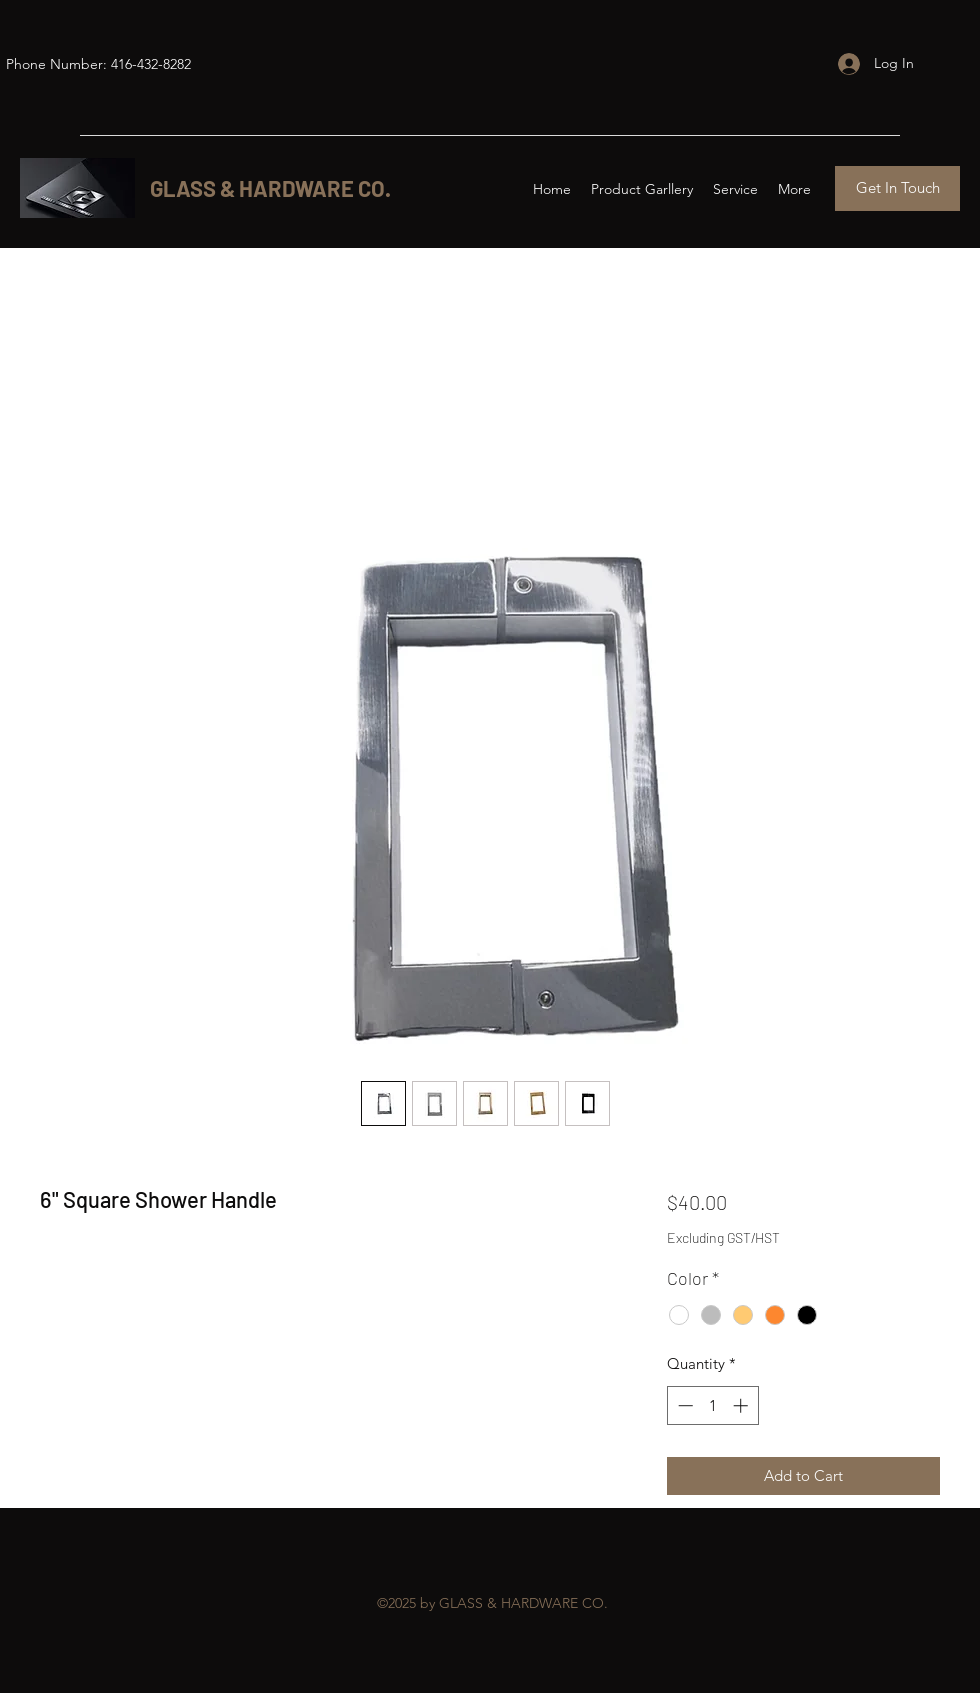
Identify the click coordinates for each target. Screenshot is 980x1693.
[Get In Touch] (897, 188)
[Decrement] (683, 1405)
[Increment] (742, 1405)
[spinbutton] (712, 1405)
